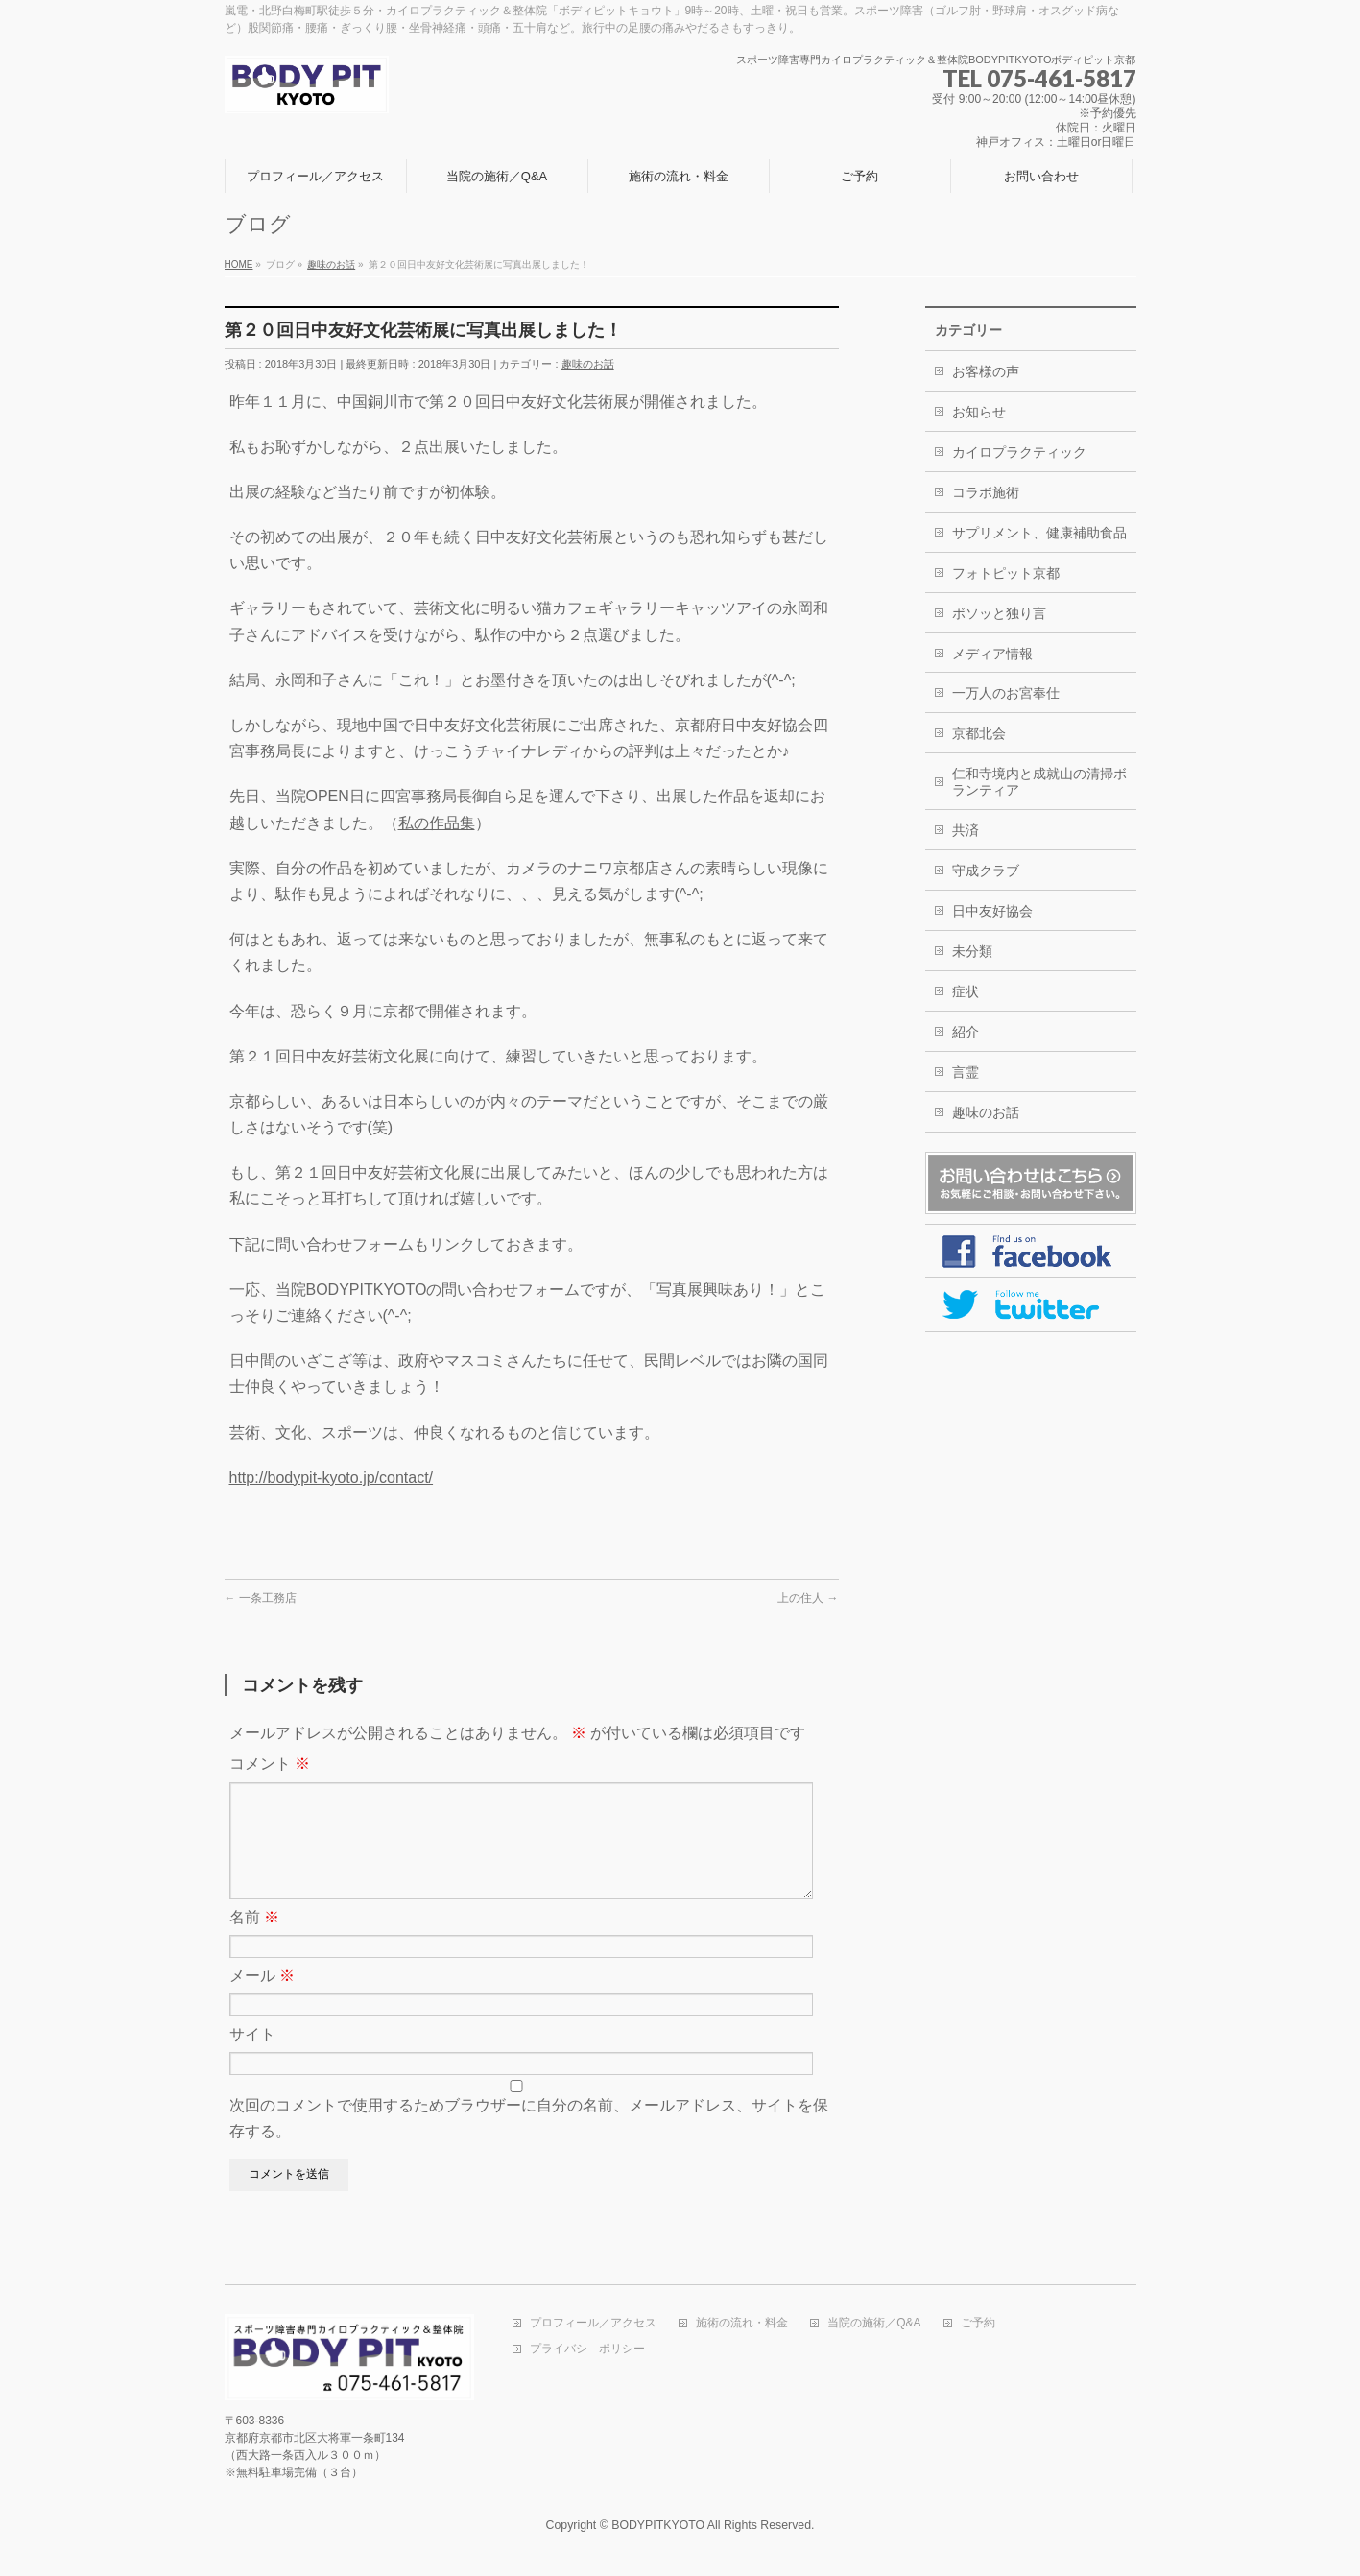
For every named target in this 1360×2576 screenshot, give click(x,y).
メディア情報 (992, 653)
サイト (252, 2057)
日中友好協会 (992, 910)
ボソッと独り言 (999, 613)
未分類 (972, 951)
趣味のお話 (587, 364)
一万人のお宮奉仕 (1006, 693)
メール (262, 1999)
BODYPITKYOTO (657, 2527)
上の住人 (807, 1598)
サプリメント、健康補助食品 (1039, 532)
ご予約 (978, 2325)
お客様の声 (985, 371)
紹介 (965, 1031)
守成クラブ (985, 870)
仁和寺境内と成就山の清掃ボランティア (1039, 782)
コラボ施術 (985, 492)
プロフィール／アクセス (593, 2325)
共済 (965, 830)
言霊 (965, 1072)
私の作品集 (436, 823)
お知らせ (979, 411)
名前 (254, 1940)
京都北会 (979, 733)
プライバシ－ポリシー (587, 2351)
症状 (965, 991)
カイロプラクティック (1019, 452)
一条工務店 (261, 1598)
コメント (269, 1763)
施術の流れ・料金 (742, 2325)
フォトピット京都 (1006, 573)
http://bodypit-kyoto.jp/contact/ (331, 1477)
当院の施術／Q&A (873, 2325)
